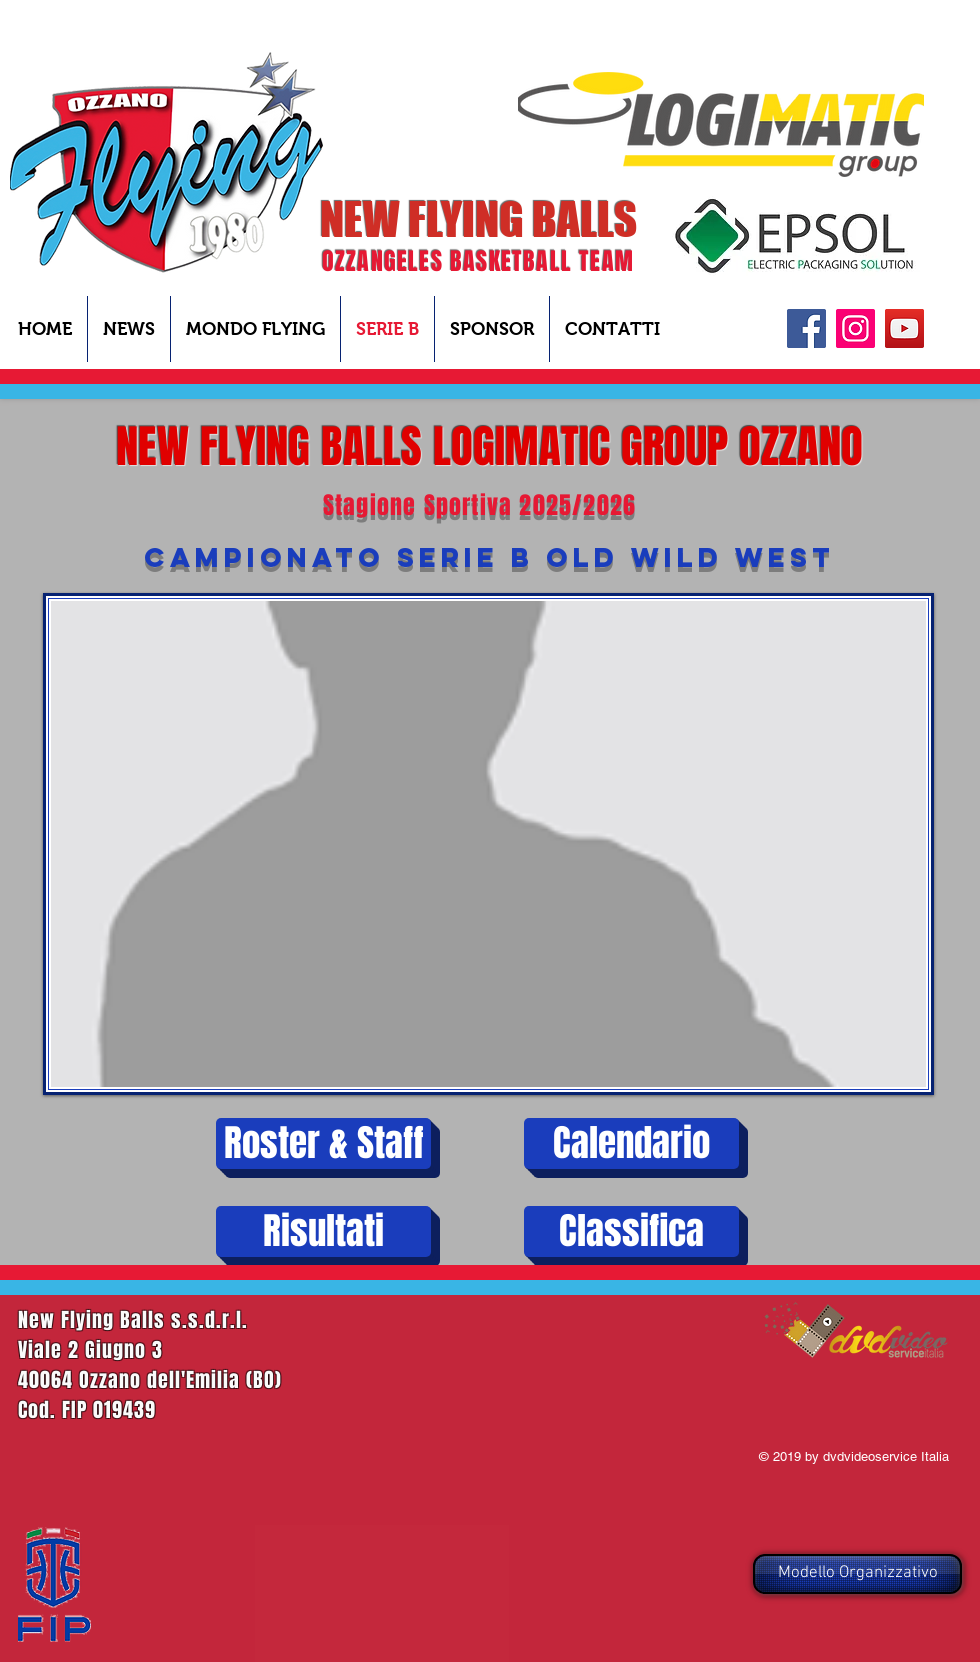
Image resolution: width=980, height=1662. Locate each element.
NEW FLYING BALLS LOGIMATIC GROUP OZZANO (489, 447)
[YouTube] (904, 328)
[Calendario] (631, 1143)
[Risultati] (323, 1231)
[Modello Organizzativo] (857, 1574)
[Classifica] (631, 1231)
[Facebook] (806, 328)
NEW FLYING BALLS (478, 219)
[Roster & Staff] (323, 1143)
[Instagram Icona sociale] (855, 328)
